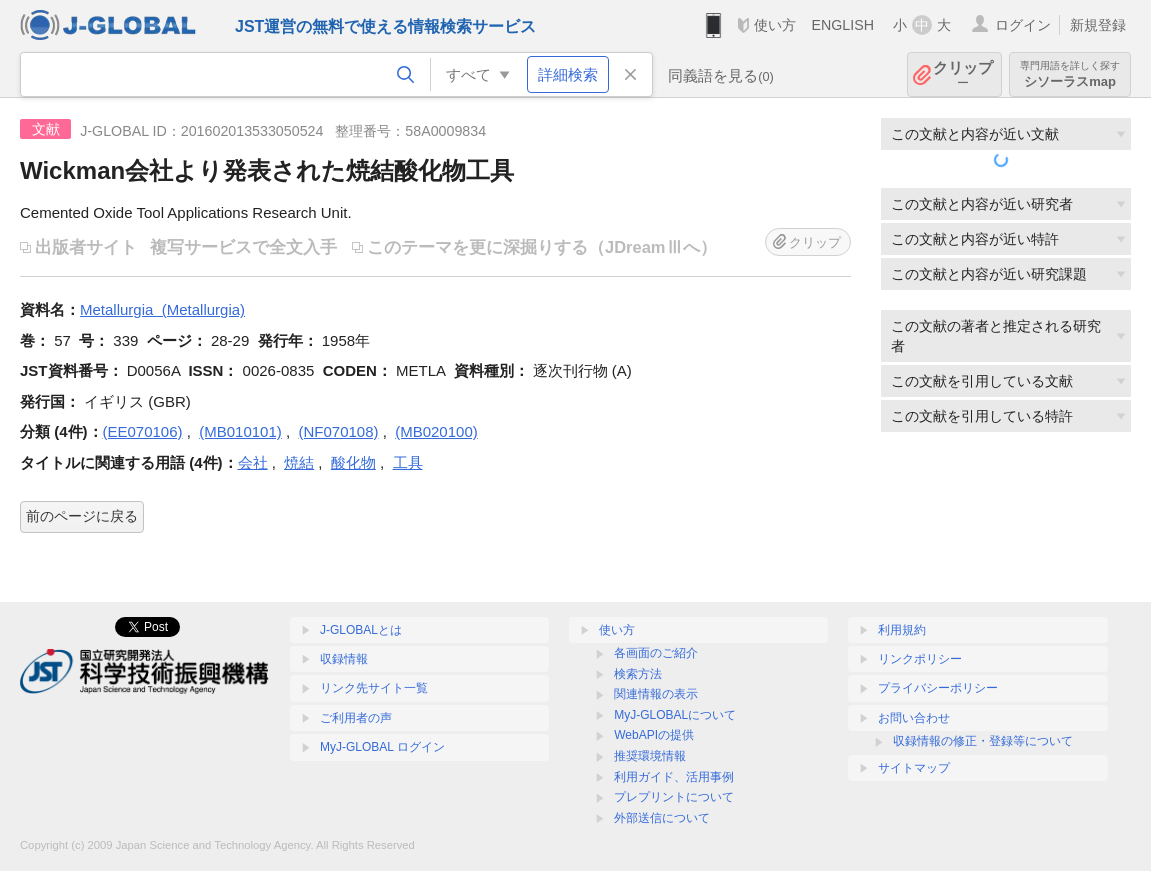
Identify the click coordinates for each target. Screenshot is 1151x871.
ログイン (1023, 25)
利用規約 (902, 630)
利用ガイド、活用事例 (674, 777)
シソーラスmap (1070, 74)
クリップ (963, 74)
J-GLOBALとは (361, 630)
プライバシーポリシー (938, 688)
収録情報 (344, 659)
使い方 (775, 25)
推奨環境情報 (650, 756)
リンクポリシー (920, 659)
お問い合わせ (914, 718)
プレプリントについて (674, 797)
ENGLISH (842, 25)
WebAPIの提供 (654, 735)
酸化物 (353, 462)
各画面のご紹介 (656, 653)
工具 (408, 462)
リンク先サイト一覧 (374, 688)
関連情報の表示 (656, 694)
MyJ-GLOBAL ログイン (382, 747)
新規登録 (1098, 25)
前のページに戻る (82, 516)
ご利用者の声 (356, 718)
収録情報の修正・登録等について (983, 741)
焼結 (299, 462)
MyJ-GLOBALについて (675, 715)
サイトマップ (914, 768)
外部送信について (662, 818)
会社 (253, 462)
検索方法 (638, 674)
